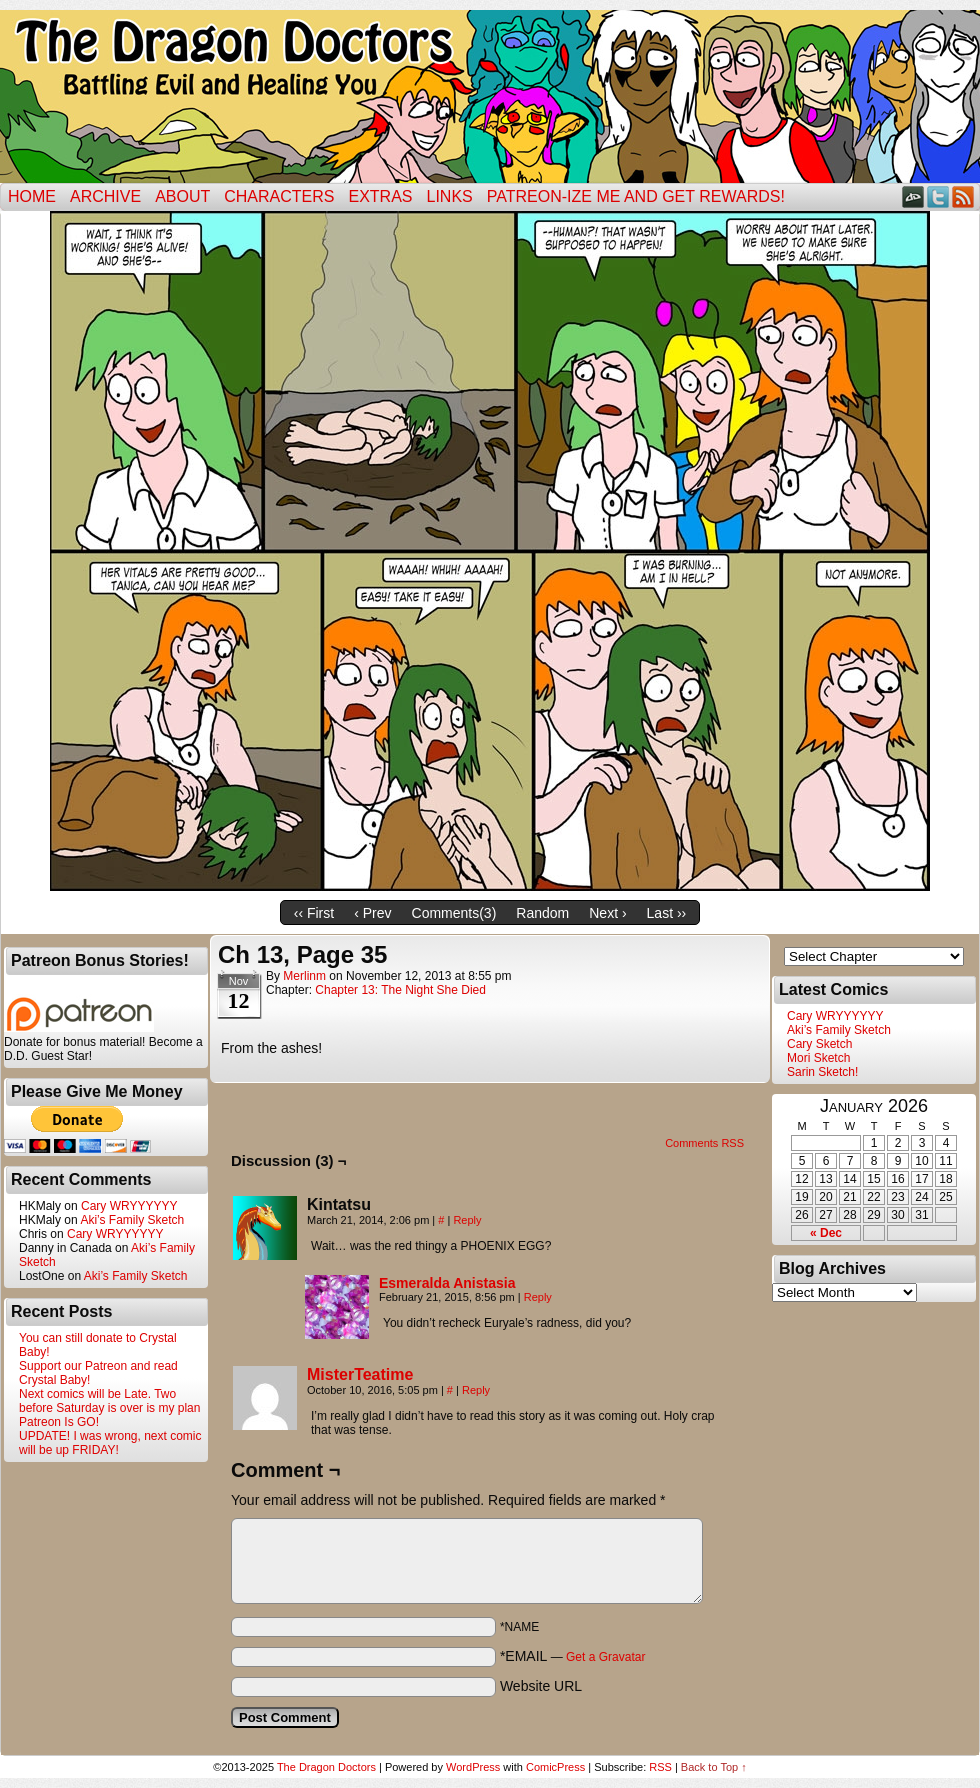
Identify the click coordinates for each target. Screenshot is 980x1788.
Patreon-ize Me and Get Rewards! (636, 196)
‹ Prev (372, 913)
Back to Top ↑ (714, 1767)
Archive (105, 196)
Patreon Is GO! (59, 1422)
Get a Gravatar (605, 1657)
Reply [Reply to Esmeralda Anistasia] (538, 1297)
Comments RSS (704, 1143)
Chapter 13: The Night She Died (400, 990)
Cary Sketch (819, 1044)
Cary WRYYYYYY (129, 1206)
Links (450, 196)
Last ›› (667, 913)
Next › (607, 913)
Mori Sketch (818, 1058)
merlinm (304, 976)
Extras (380, 196)
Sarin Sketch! (822, 1072)
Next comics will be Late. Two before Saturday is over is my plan (109, 1401)
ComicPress (555, 1767)
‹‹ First (314, 913)
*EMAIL (573, 1656)
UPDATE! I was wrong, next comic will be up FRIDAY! (110, 1443)
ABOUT (182, 196)
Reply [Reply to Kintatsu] (467, 1220)
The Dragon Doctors (326, 1767)
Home (32, 196)
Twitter (938, 196)
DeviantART (913, 196)
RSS (963, 196)
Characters (279, 196)
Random (542, 913)
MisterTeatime (360, 1374)
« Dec (826, 1233)
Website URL (541, 1686)
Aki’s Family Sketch (132, 1220)
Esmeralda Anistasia (447, 1283)
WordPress (473, 1767)
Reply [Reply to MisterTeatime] (476, 1390)
